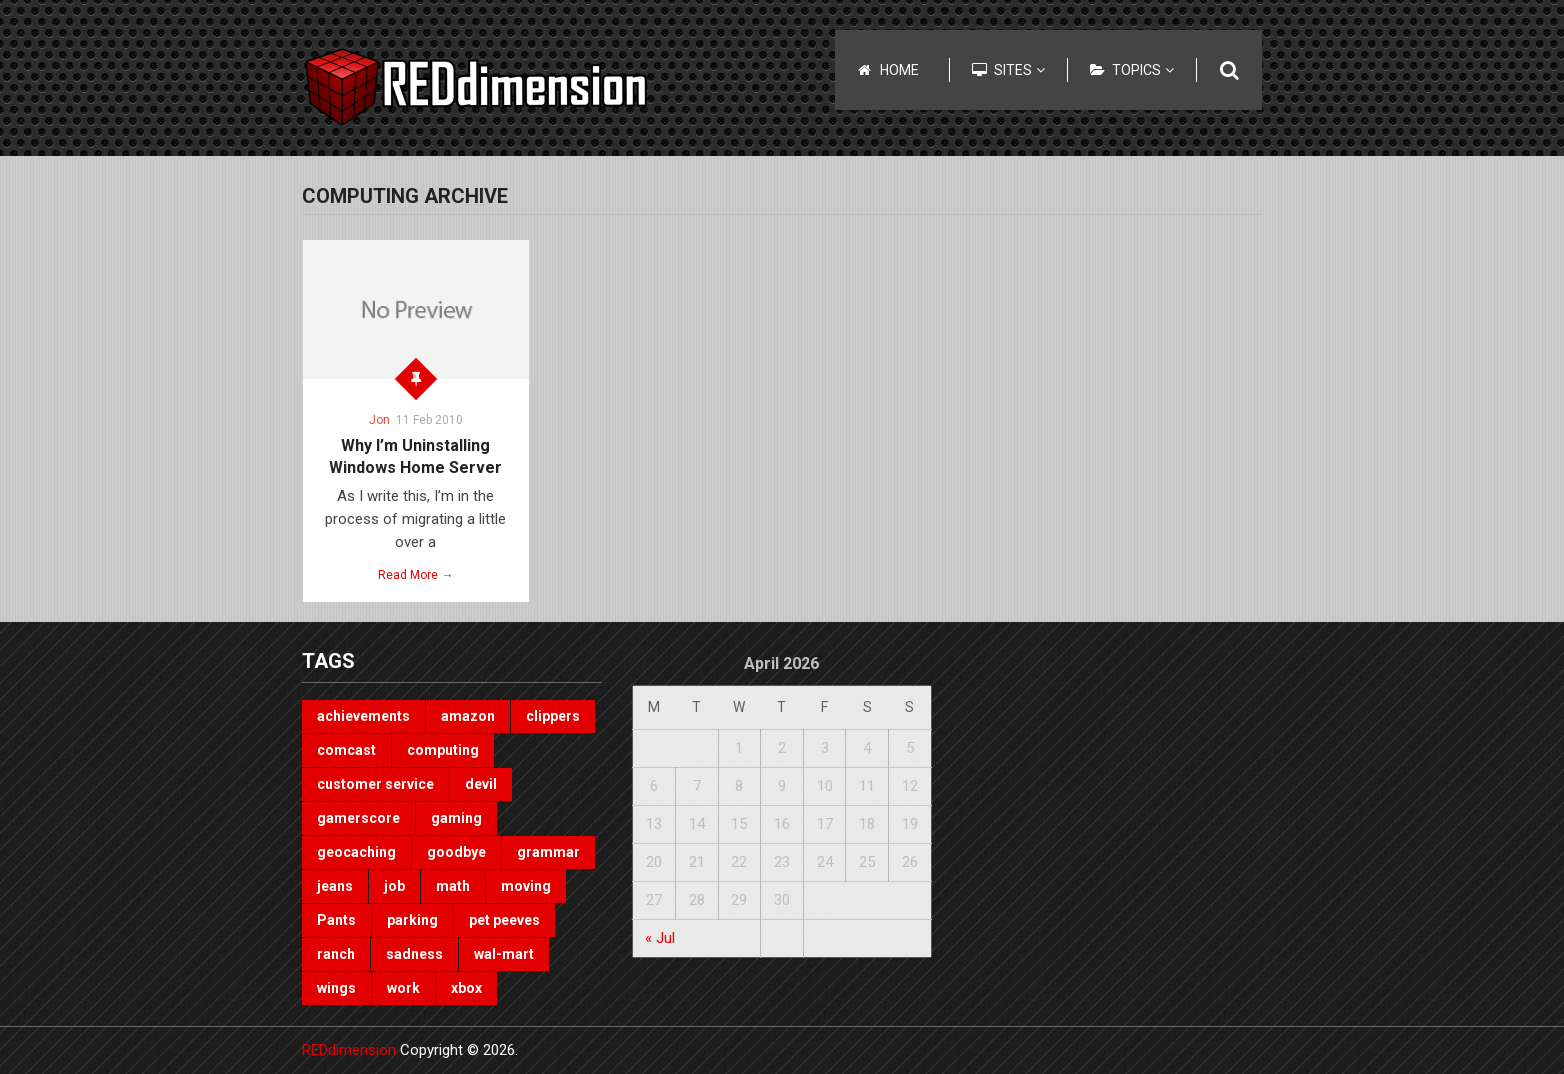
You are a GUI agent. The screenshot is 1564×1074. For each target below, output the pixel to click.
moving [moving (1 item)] (526, 886)
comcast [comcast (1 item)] (346, 750)
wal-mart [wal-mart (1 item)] (504, 954)
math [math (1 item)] (453, 886)
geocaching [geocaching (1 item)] (356, 852)
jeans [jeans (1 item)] (335, 886)
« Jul (660, 938)
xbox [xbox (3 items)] (466, 988)
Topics (1143, 70)
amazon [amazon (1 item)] (468, 716)
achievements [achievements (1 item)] (363, 716)
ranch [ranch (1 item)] (336, 954)
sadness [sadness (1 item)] (414, 954)
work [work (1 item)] (403, 988)
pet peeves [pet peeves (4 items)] (504, 920)
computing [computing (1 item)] (443, 750)
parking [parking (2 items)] (412, 920)
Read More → (415, 575)
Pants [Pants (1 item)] (336, 920)
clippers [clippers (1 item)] (553, 716)
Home (899, 70)
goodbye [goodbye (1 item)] (456, 852)
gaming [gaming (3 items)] (456, 818)
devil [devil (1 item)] (481, 784)
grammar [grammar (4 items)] (548, 852)
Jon (379, 420)
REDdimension (349, 1050)
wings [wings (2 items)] (336, 988)
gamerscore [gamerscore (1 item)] (358, 818)
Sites (1019, 70)
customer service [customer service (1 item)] (375, 784)
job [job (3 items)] (394, 886)
